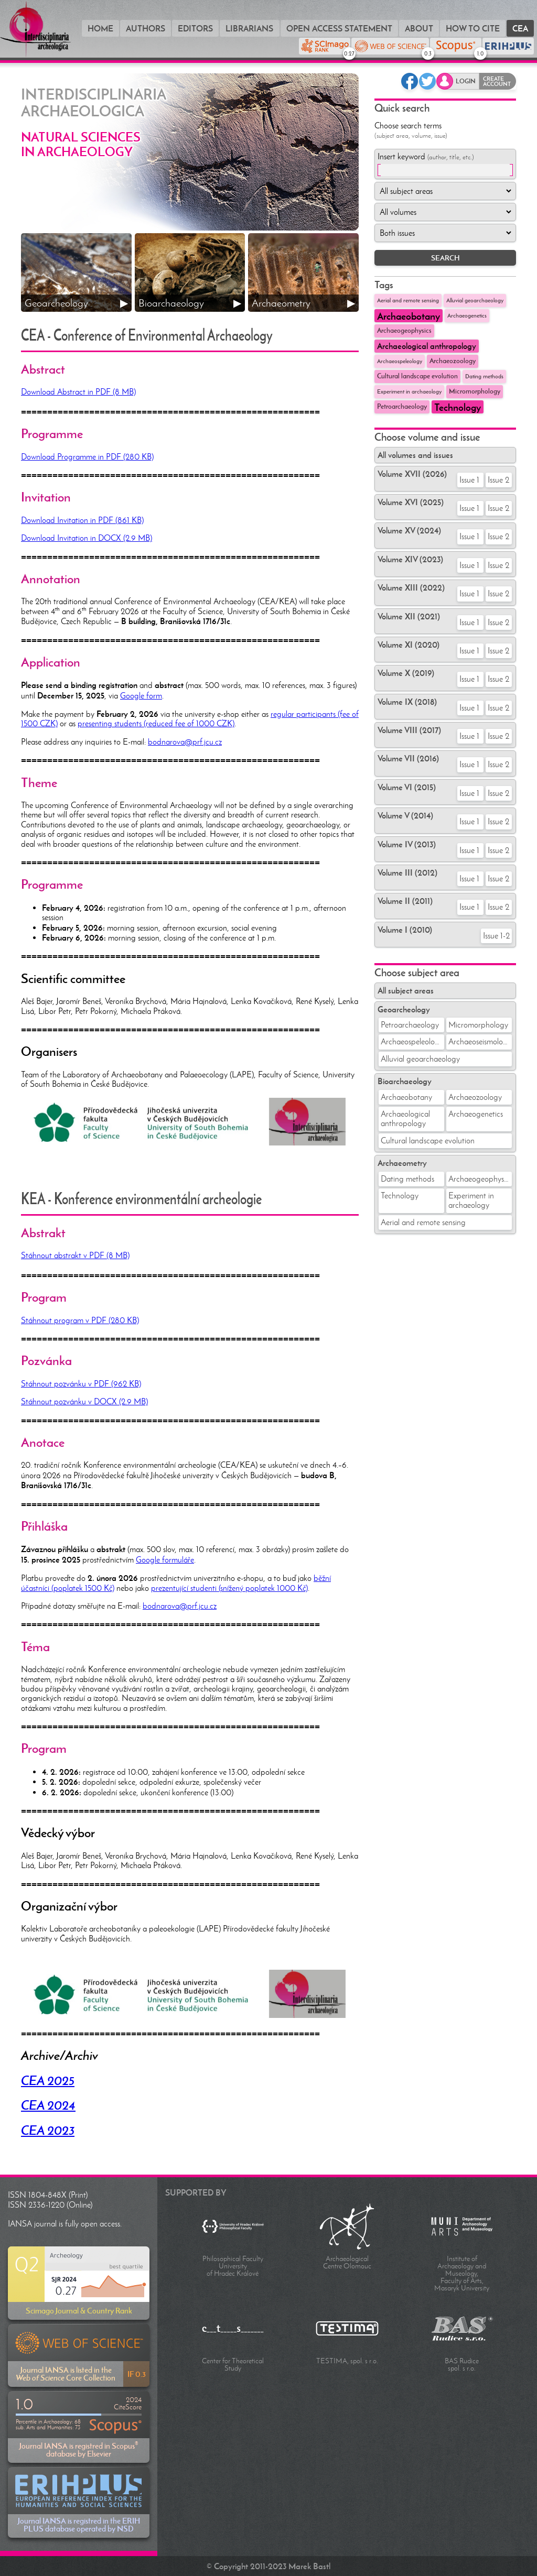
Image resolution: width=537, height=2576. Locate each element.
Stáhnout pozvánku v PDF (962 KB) (81, 1384)
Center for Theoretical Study (233, 2364)
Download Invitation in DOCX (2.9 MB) (86, 538)
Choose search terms (410, 130)
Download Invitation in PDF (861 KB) (82, 520)
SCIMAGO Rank (347, 51)
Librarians (249, 28)
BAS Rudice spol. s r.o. (462, 2364)
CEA (520, 28)
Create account (497, 81)
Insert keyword (426, 156)
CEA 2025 (47, 2081)
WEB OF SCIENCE (425, 51)
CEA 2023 (47, 2130)
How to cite (473, 28)
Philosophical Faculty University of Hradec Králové (232, 2266)
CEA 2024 (48, 2105)
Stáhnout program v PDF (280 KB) (80, 1320)
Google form (141, 696)
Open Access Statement (339, 28)
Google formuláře (165, 1560)
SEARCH (445, 258)
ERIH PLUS (508, 46)
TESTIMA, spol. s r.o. (347, 2360)
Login (466, 81)
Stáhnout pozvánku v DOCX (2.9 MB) (84, 1401)
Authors (145, 28)
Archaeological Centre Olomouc (347, 2262)
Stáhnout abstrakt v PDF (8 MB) (75, 1255)
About (419, 28)
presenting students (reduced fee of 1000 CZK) (156, 723)
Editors (195, 28)
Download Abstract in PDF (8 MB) (78, 392)
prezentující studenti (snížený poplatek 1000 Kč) (229, 1588)
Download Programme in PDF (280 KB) (87, 457)
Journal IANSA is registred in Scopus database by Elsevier (78, 2427)
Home (100, 28)
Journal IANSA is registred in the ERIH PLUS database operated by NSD (78, 2502)
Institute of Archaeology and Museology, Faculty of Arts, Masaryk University (461, 2273)
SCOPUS (478, 51)
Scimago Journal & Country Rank (78, 2283)
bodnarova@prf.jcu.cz (185, 742)
